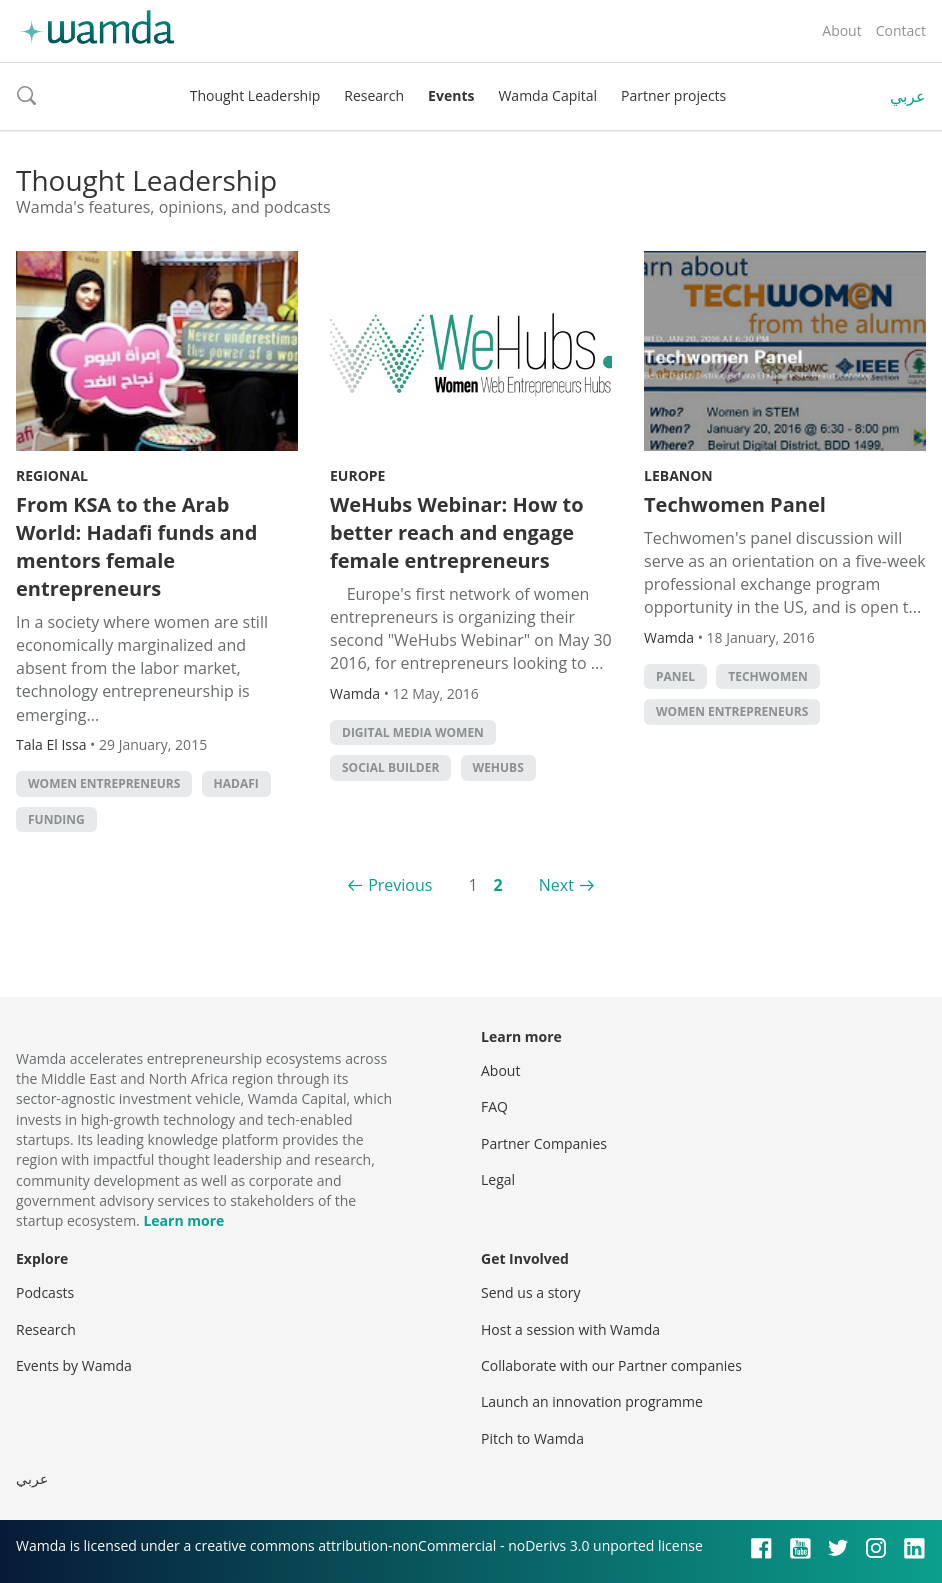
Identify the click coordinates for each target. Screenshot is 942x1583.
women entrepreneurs (104, 783)
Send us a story (530, 1292)
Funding (56, 819)
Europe (357, 475)
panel (675, 676)
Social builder (390, 767)
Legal (498, 1179)
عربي (908, 96)
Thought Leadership (255, 95)
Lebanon (678, 475)
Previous (400, 885)
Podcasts (45, 1292)
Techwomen (767, 676)
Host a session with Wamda (570, 1329)
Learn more (183, 1220)
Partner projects (673, 95)
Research (374, 95)
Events (451, 95)
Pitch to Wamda (532, 1438)
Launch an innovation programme (592, 1401)
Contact (901, 30)
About (841, 30)
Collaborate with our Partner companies (611, 1365)
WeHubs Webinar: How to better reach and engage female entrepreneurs (457, 532)
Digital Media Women (413, 732)
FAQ (494, 1106)
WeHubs (498, 767)
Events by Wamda (74, 1365)
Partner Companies (544, 1143)
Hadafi (236, 783)
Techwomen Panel (735, 504)
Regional (52, 475)
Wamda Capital (547, 95)
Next (556, 885)
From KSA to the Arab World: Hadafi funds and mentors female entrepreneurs (136, 546)
